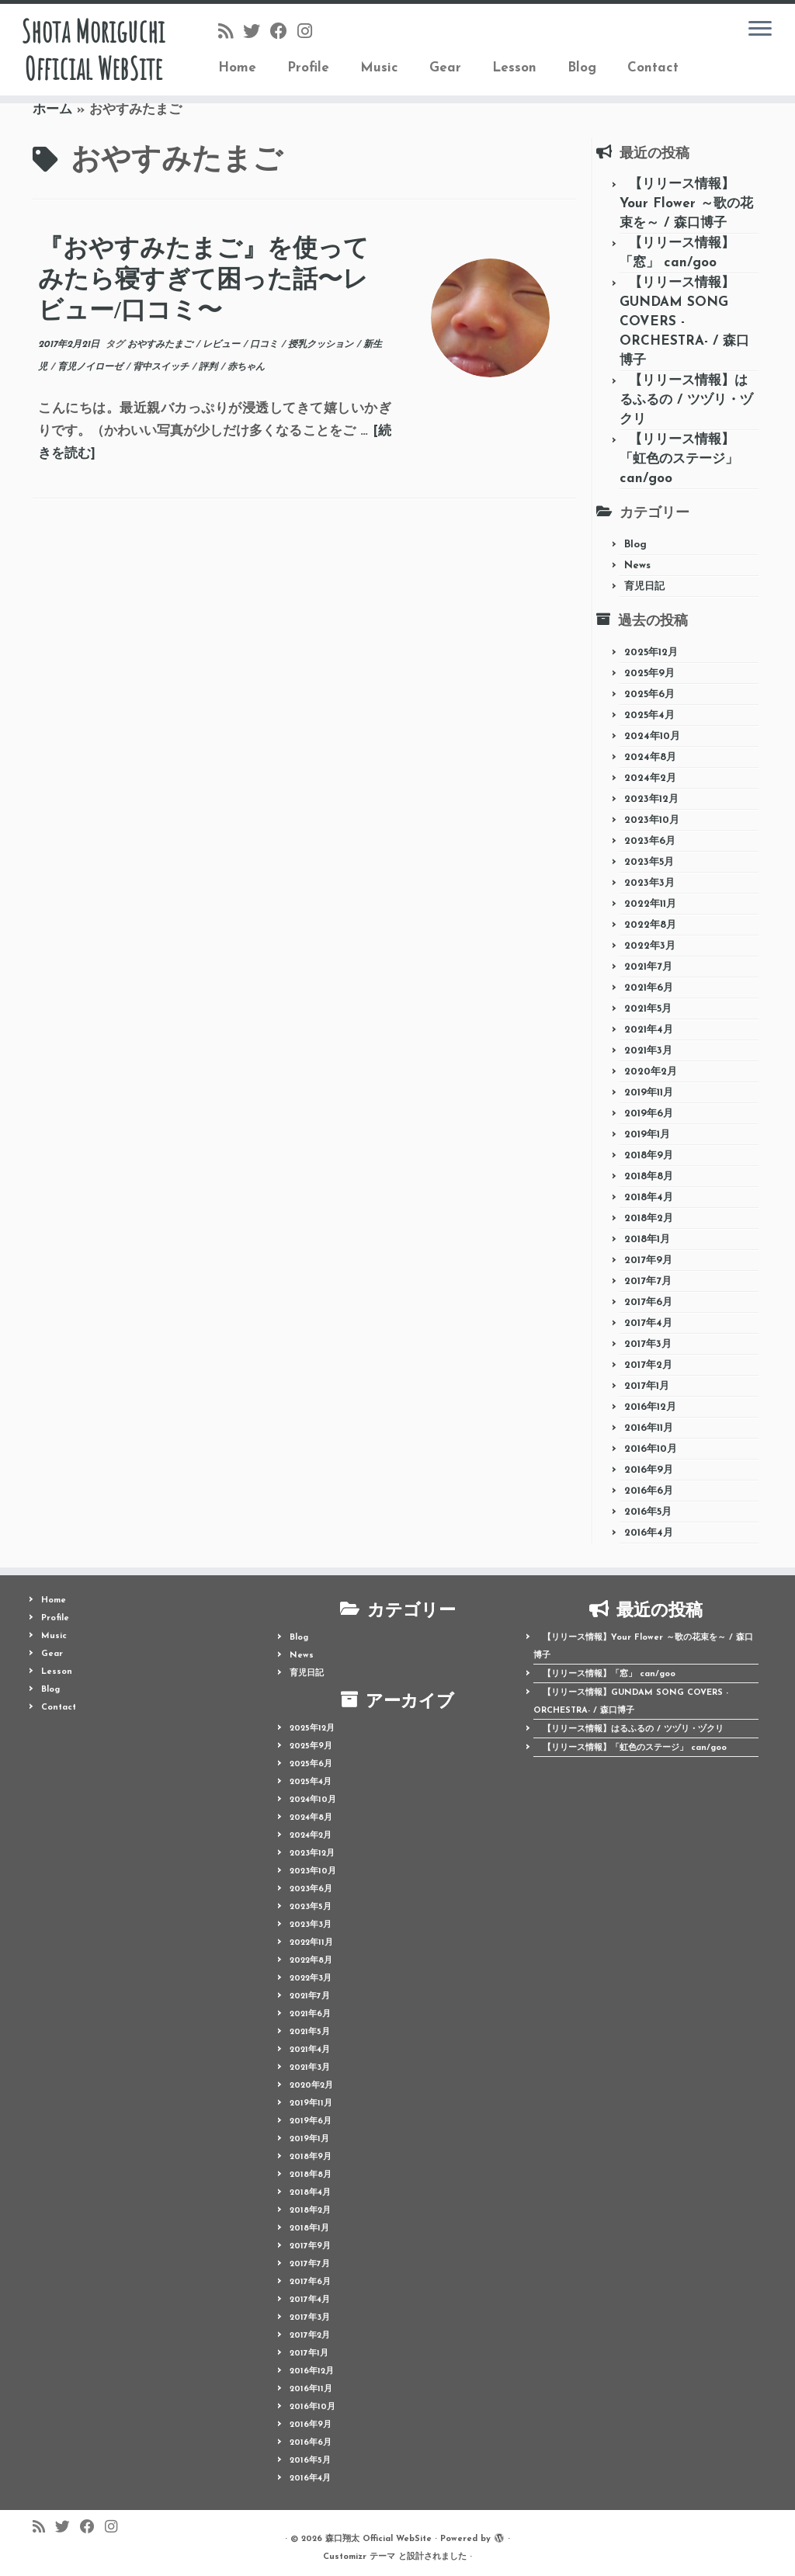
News (637, 566)
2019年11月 (648, 1093)
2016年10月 (650, 1449)
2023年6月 (649, 841)
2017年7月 (648, 1281)
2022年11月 (650, 904)
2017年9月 (648, 1260)
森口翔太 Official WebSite (378, 2539)
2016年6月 (648, 1491)
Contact (653, 68)
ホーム (52, 109)
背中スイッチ (162, 367)
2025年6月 (649, 694)
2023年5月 (649, 862)
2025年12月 (651, 652)
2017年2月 (648, 1365)
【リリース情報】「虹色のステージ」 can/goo (679, 459)
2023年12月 (651, 799)
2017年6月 (648, 1302)
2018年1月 (647, 1239)
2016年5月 (648, 1512)
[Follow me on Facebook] (283, 33)
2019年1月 (647, 1135)
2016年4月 (648, 1533)
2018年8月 (648, 1177)
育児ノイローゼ (91, 367)
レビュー (223, 344)
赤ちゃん (246, 367)
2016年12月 (650, 1407)
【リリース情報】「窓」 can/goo (609, 1674)
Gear (445, 68)
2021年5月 (648, 1009)
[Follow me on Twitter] (256, 33)
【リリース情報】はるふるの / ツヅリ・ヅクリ (686, 400)
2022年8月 (650, 925)
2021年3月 (648, 1051)
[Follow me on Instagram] (309, 33)
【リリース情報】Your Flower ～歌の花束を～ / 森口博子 (686, 204)
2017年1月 (646, 1386)
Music (379, 68)
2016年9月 (648, 1470)
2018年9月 (648, 1156)
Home (237, 68)
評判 (209, 367)
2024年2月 (650, 778)
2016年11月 (648, 1428)
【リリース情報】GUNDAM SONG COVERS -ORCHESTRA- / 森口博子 (684, 321)
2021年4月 (648, 1030)
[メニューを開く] (760, 29)
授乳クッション (322, 344)
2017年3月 (648, 1344)
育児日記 (644, 587)
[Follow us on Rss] (230, 33)
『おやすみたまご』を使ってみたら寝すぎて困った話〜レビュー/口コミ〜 (203, 279)
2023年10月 (651, 820)
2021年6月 (648, 988)
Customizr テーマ (359, 2557)
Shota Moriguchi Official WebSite (93, 49)
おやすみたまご (161, 344)
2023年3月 (649, 883)
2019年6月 (648, 1114)
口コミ (265, 344)
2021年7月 (648, 967)
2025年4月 (649, 715)
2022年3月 (649, 946)
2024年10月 (652, 736)
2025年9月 (649, 673)
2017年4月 (648, 1323)
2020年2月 (650, 1072)
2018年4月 (648, 1198)
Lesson (514, 68)
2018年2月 (648, 1218)
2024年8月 (650, 757)
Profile (308, 68)
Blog (582, 68)
